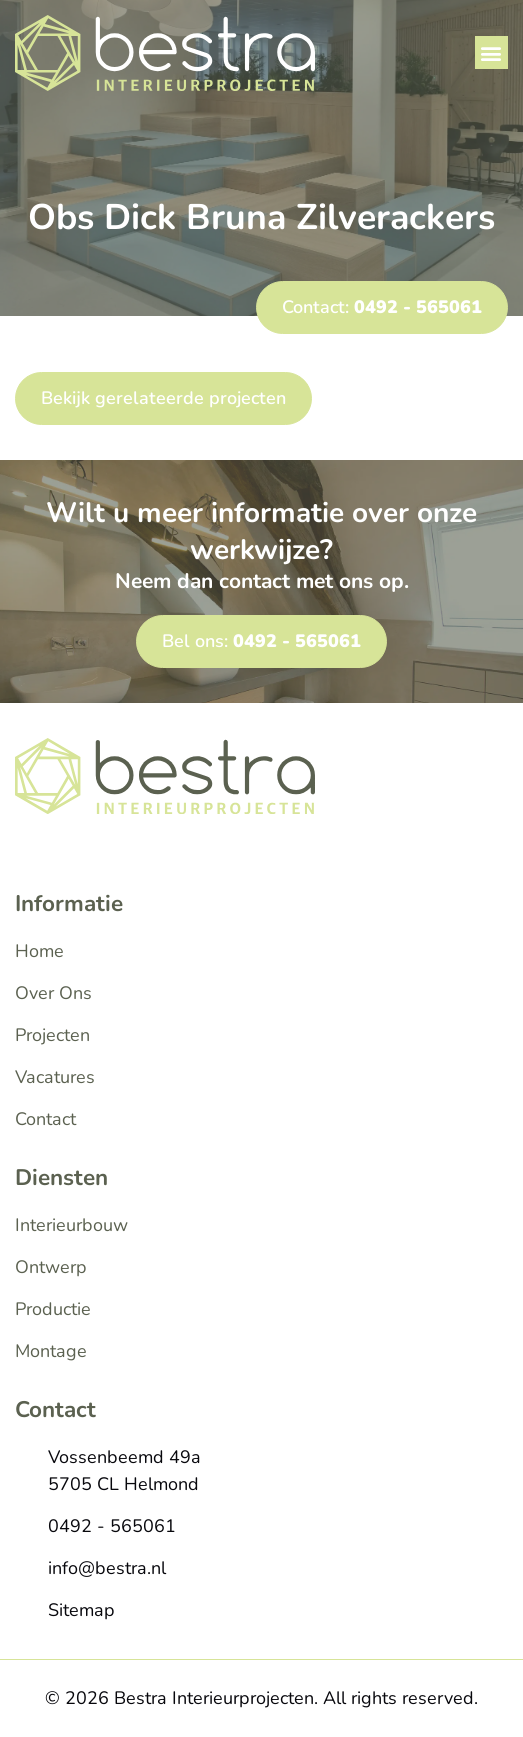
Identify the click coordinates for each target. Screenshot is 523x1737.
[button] (491, 52)
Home (39, 951)
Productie (53, 1309)
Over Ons (53, 993)
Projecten (52, 1035)
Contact (45, 1119)
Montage (51, 1351)
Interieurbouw (71, 1225)
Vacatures (55, 1077)
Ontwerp (51, 1267)
